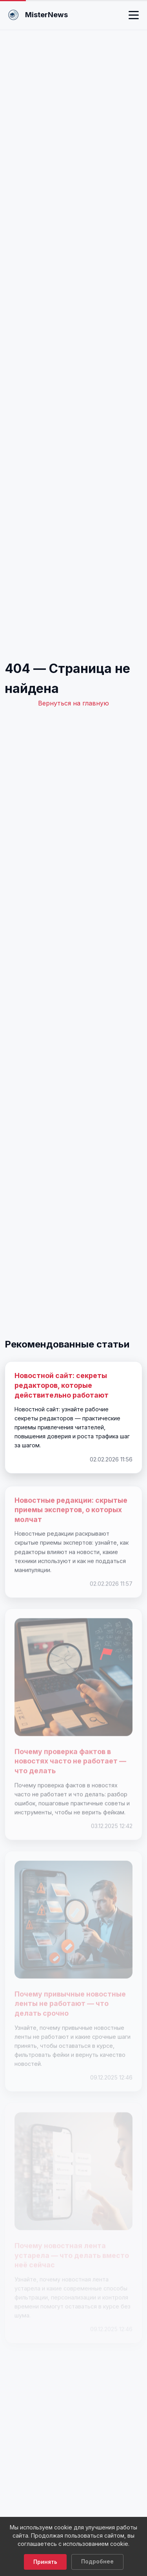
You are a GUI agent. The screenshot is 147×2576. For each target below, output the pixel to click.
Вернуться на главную (73, 703)
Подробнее (97, 2561)
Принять (45, 2562)
